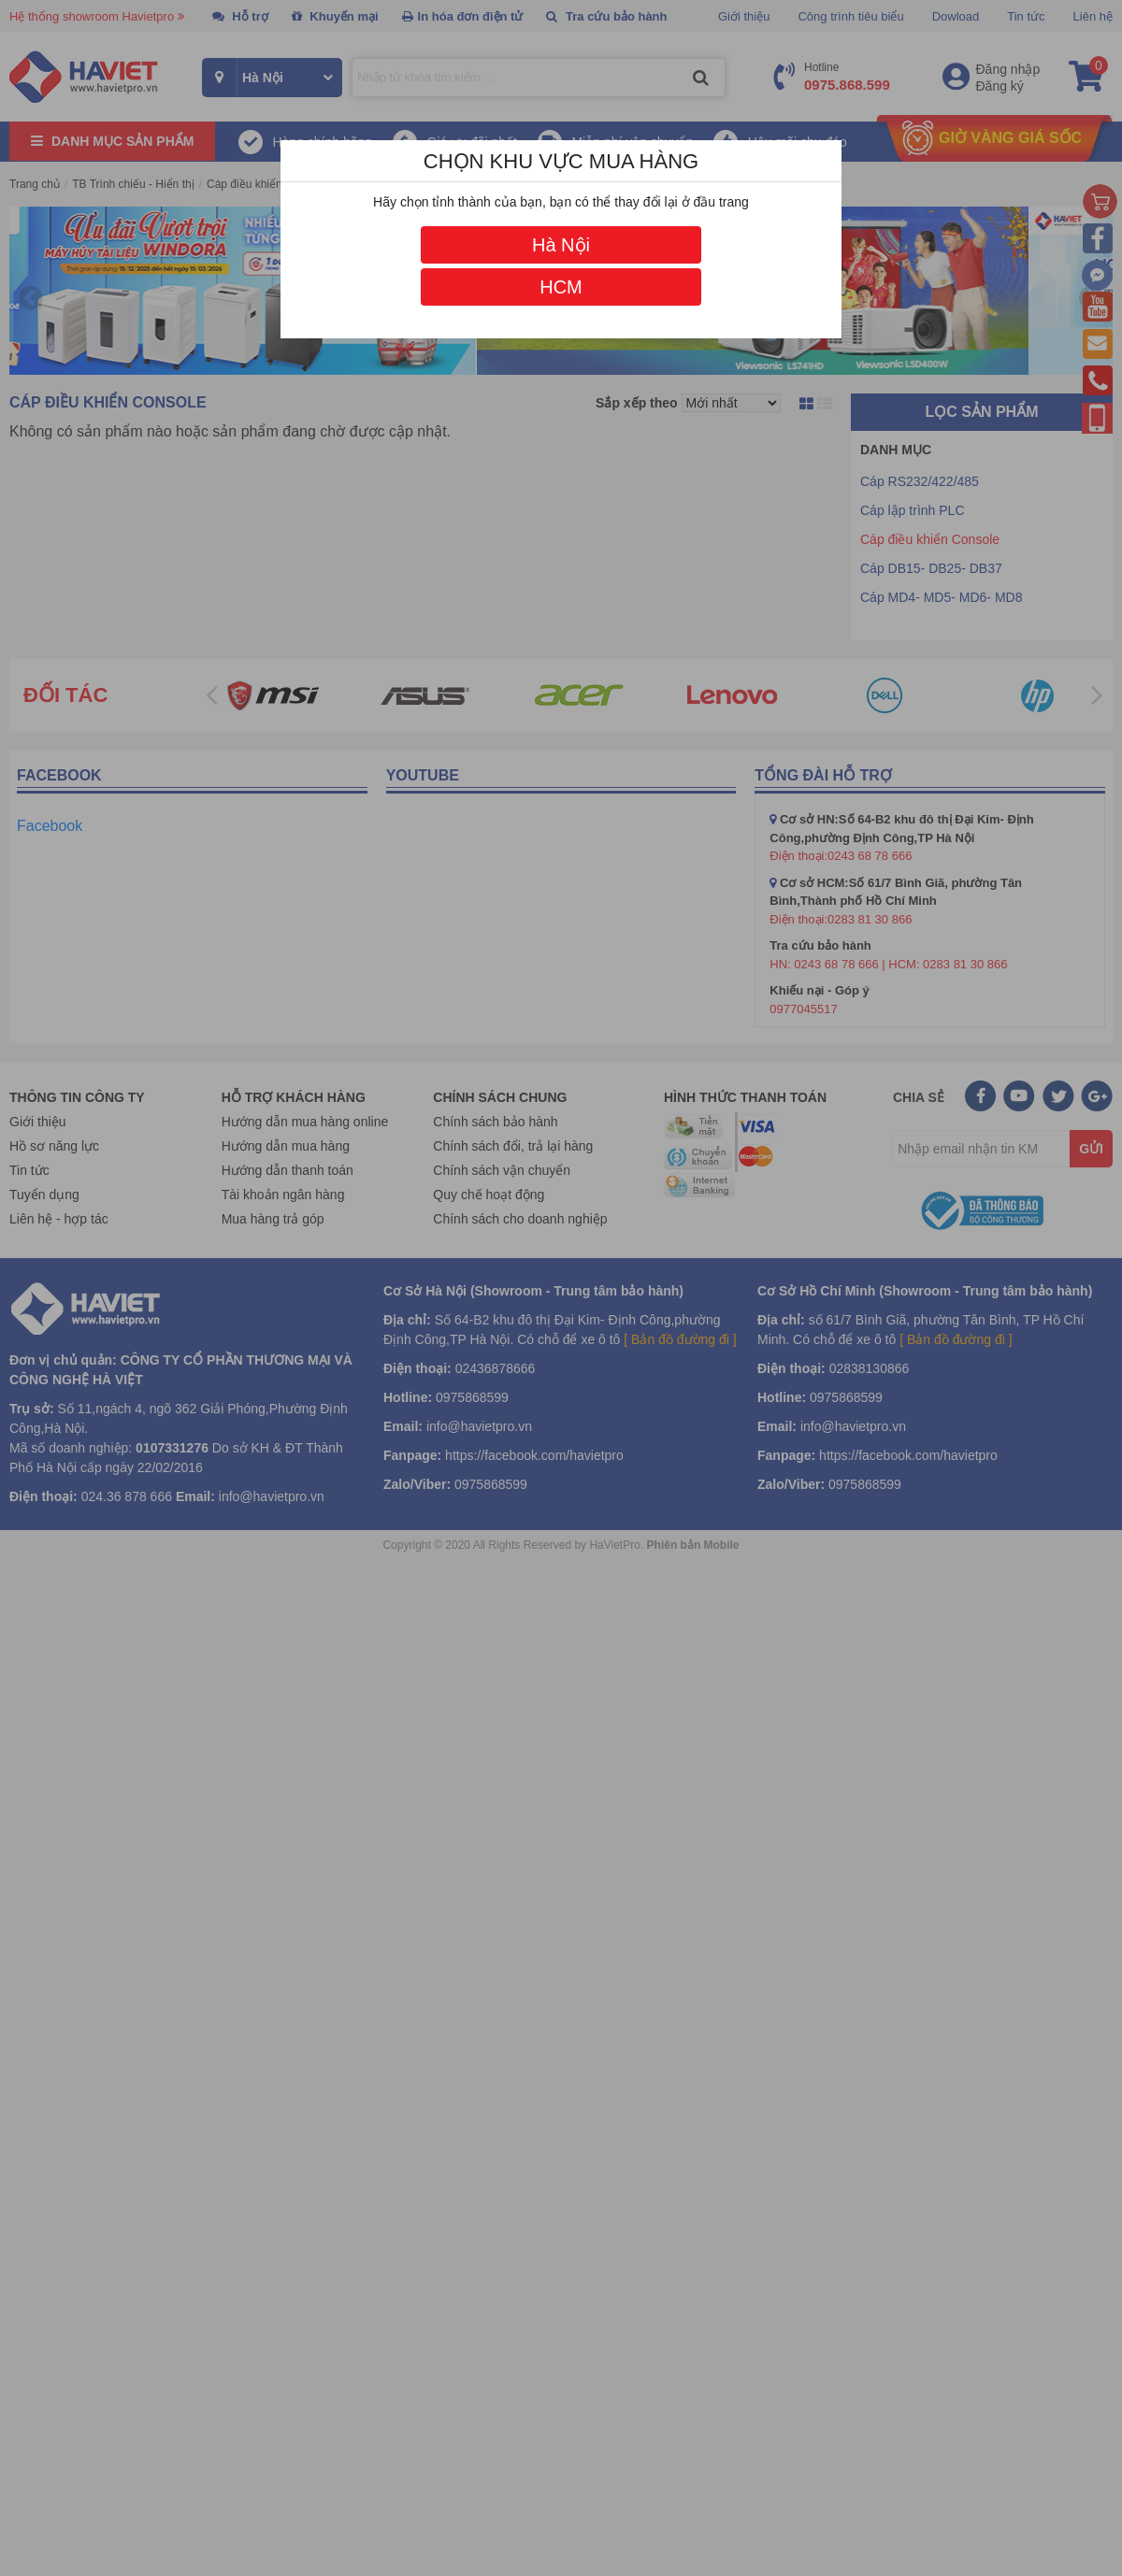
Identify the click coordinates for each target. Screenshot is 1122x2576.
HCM (561, 287)
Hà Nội (561, 245)
